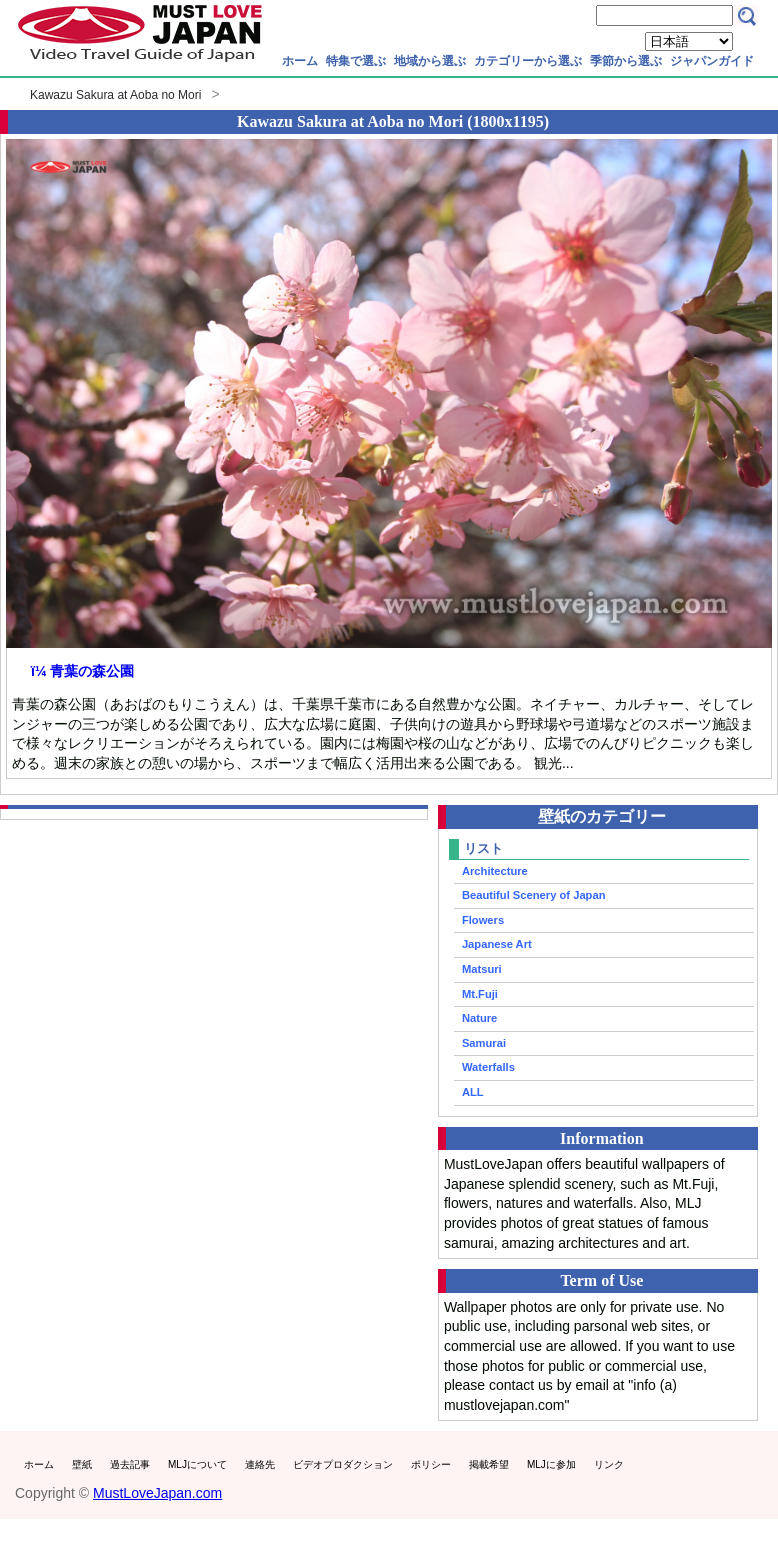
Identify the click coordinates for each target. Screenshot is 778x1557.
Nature (479, 1018)
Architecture (495, 871)
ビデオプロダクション (343, 1464)
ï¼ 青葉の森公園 (82, 671)
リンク (609, 1464)
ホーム (300, 61)
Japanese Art (497, 944)
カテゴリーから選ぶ (528, 61)
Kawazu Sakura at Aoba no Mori (115, 95)
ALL (473, 1092)
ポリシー (431, 1464)
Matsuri (482, 969)
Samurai (484, 1043)
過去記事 (130, 1464)
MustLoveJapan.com (157, 1493)
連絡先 (260, 1464)
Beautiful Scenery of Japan (534, 895)
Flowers (483, 920)
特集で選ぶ (356, 61)
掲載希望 (489, 1464)
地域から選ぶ (430, 61)
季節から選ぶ (626, 61)
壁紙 (82, 1464)
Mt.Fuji (480, 994)
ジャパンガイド (712, 61)
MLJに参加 (551, 1464)
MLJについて (197, 1464)
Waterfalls (488, 1067)
